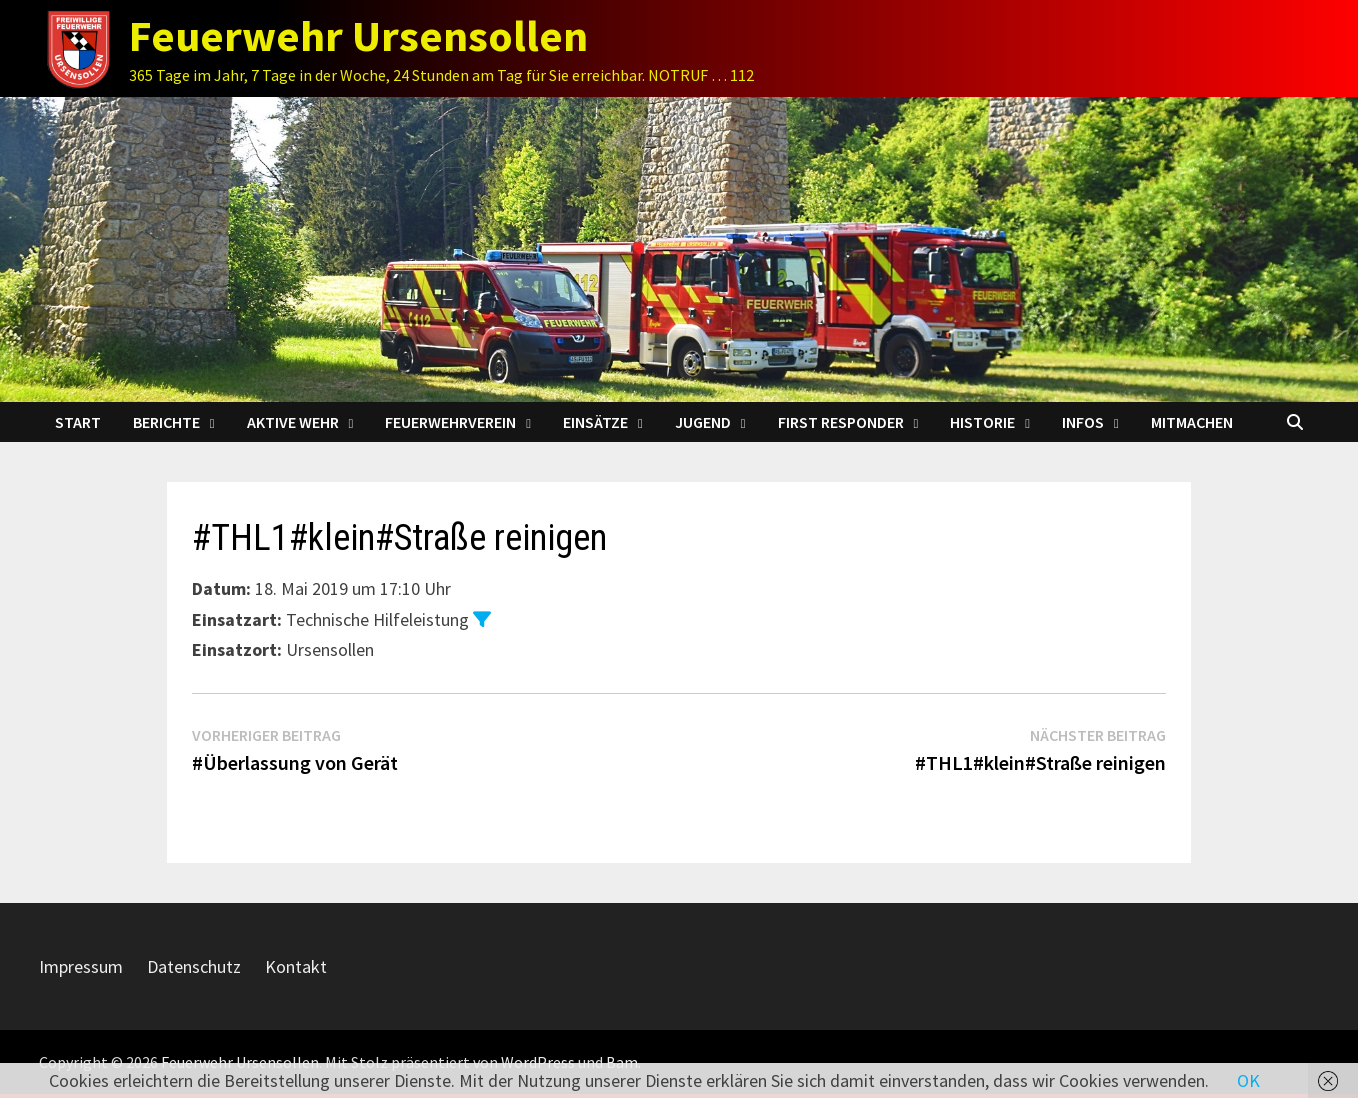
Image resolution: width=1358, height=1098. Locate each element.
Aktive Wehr (293, 422)
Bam (622, 1062)
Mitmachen (1192, 422)
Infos (1083, 422)
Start (78, 422)
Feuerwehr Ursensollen (358, 35)
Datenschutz (194, 966)
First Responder (841, 422)
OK (1248, 1080)
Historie (982, 422)
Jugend (703, 422)
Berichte (166, 422)
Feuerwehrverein (450, 422)
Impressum (81, 966)
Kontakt (296, 966)
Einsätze (595, 422)
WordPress (538, 1062)
